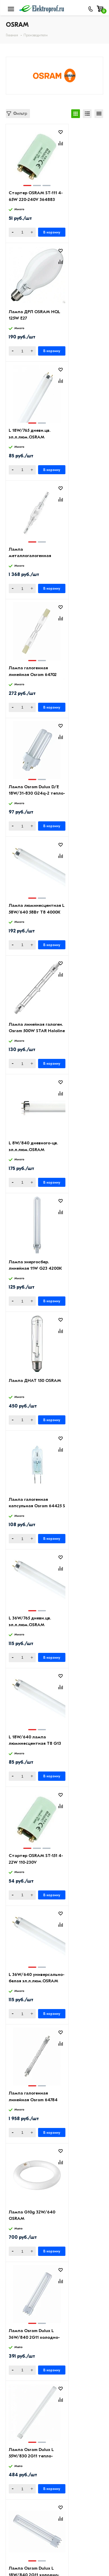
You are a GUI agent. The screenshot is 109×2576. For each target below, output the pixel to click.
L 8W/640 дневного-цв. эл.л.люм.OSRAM (75, 1624)
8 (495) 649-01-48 (30, 2527)
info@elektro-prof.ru (33, 2547)
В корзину (41, 232)
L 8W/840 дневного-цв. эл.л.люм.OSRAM (26, 674)
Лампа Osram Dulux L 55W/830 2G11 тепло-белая (78, 1268)
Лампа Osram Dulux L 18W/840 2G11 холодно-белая (29, 1387)
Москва (19, 2558)
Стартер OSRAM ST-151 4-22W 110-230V (26, 1031)
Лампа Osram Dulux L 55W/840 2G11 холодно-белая (78, 1862)
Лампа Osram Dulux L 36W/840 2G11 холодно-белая (29, 1268)
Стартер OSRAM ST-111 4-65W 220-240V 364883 (27, 199)
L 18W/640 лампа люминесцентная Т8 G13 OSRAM (75, 912)
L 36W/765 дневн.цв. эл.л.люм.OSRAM (26, 912)
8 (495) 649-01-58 (30, 2535)
